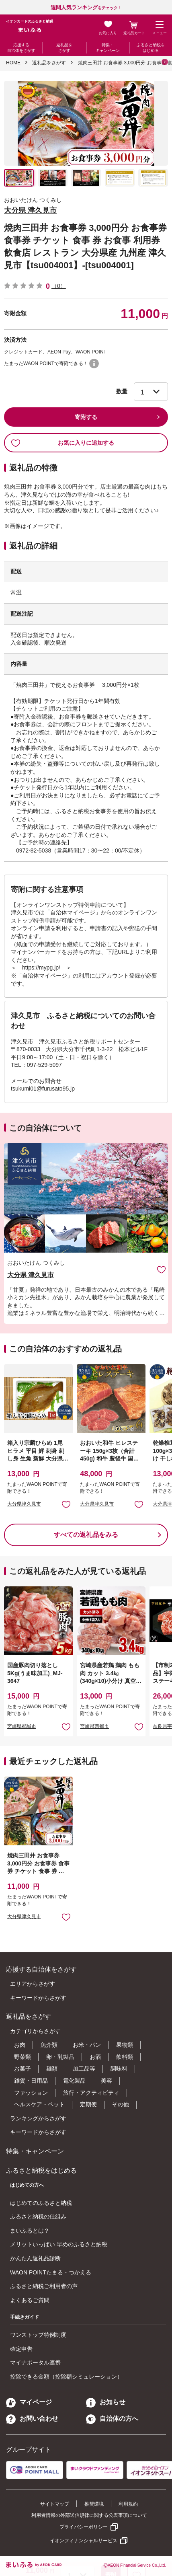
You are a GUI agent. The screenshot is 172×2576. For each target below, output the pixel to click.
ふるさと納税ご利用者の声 (44, 2286)
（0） (58, 286)
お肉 (19, 2045)
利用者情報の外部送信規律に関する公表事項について (89, 2515)
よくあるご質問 (29, 2300)
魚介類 (49, 2045)
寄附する (86, 417)
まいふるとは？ (29, 2230)
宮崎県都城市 (21, 1726)
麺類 (51, 2068)
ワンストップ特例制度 (38, 2335)
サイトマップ (54, 2504)
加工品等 (84, 2068)
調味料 (119, 2068)
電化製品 (74, 2080)
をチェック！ (86, 8)
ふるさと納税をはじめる (151, 48)
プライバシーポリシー (83, 2527)
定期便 (88, 2104)
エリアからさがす (32, 1983)
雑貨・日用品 (31, 2080)
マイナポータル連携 (35, 2362)
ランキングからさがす (38, 2118)
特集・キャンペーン (108, 48)
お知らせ (105, 2402)
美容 (106, 2080)
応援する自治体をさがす (21, 48)
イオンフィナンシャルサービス (83, 2540)
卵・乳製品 (60, 2057)
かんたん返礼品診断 (35, 2258)
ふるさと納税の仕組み (38, 2216)
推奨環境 (94, 2504)
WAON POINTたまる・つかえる (50, 2272)
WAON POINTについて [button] (94, 363)
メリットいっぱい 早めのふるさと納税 (58, 2244)
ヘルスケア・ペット (39, 2104)
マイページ (29, 2402)
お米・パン (87, 2045)
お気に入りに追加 (161, 1269)
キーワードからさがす (38, 1998)
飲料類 (124, 2057)
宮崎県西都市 (94, 1726)
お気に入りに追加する (62, 443)
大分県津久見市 (24, 1504)
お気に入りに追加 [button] (66, 1504)
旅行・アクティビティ (91, 2092)
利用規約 (128, 2504)
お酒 (95, 2057)
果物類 (124, 2045)
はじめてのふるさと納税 (41, 2203)
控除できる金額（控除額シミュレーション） (66, 2376)
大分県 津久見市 (30, 210)
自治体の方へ (112, 2418)
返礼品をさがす (64, 48)
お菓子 (22, 2068)
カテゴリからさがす (35, 2031)
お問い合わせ (32, 2418)
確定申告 (21, 2349)
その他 (120, 2104)
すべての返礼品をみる (86, 1534)
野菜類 (22, 2057)
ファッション (31, 2092)
